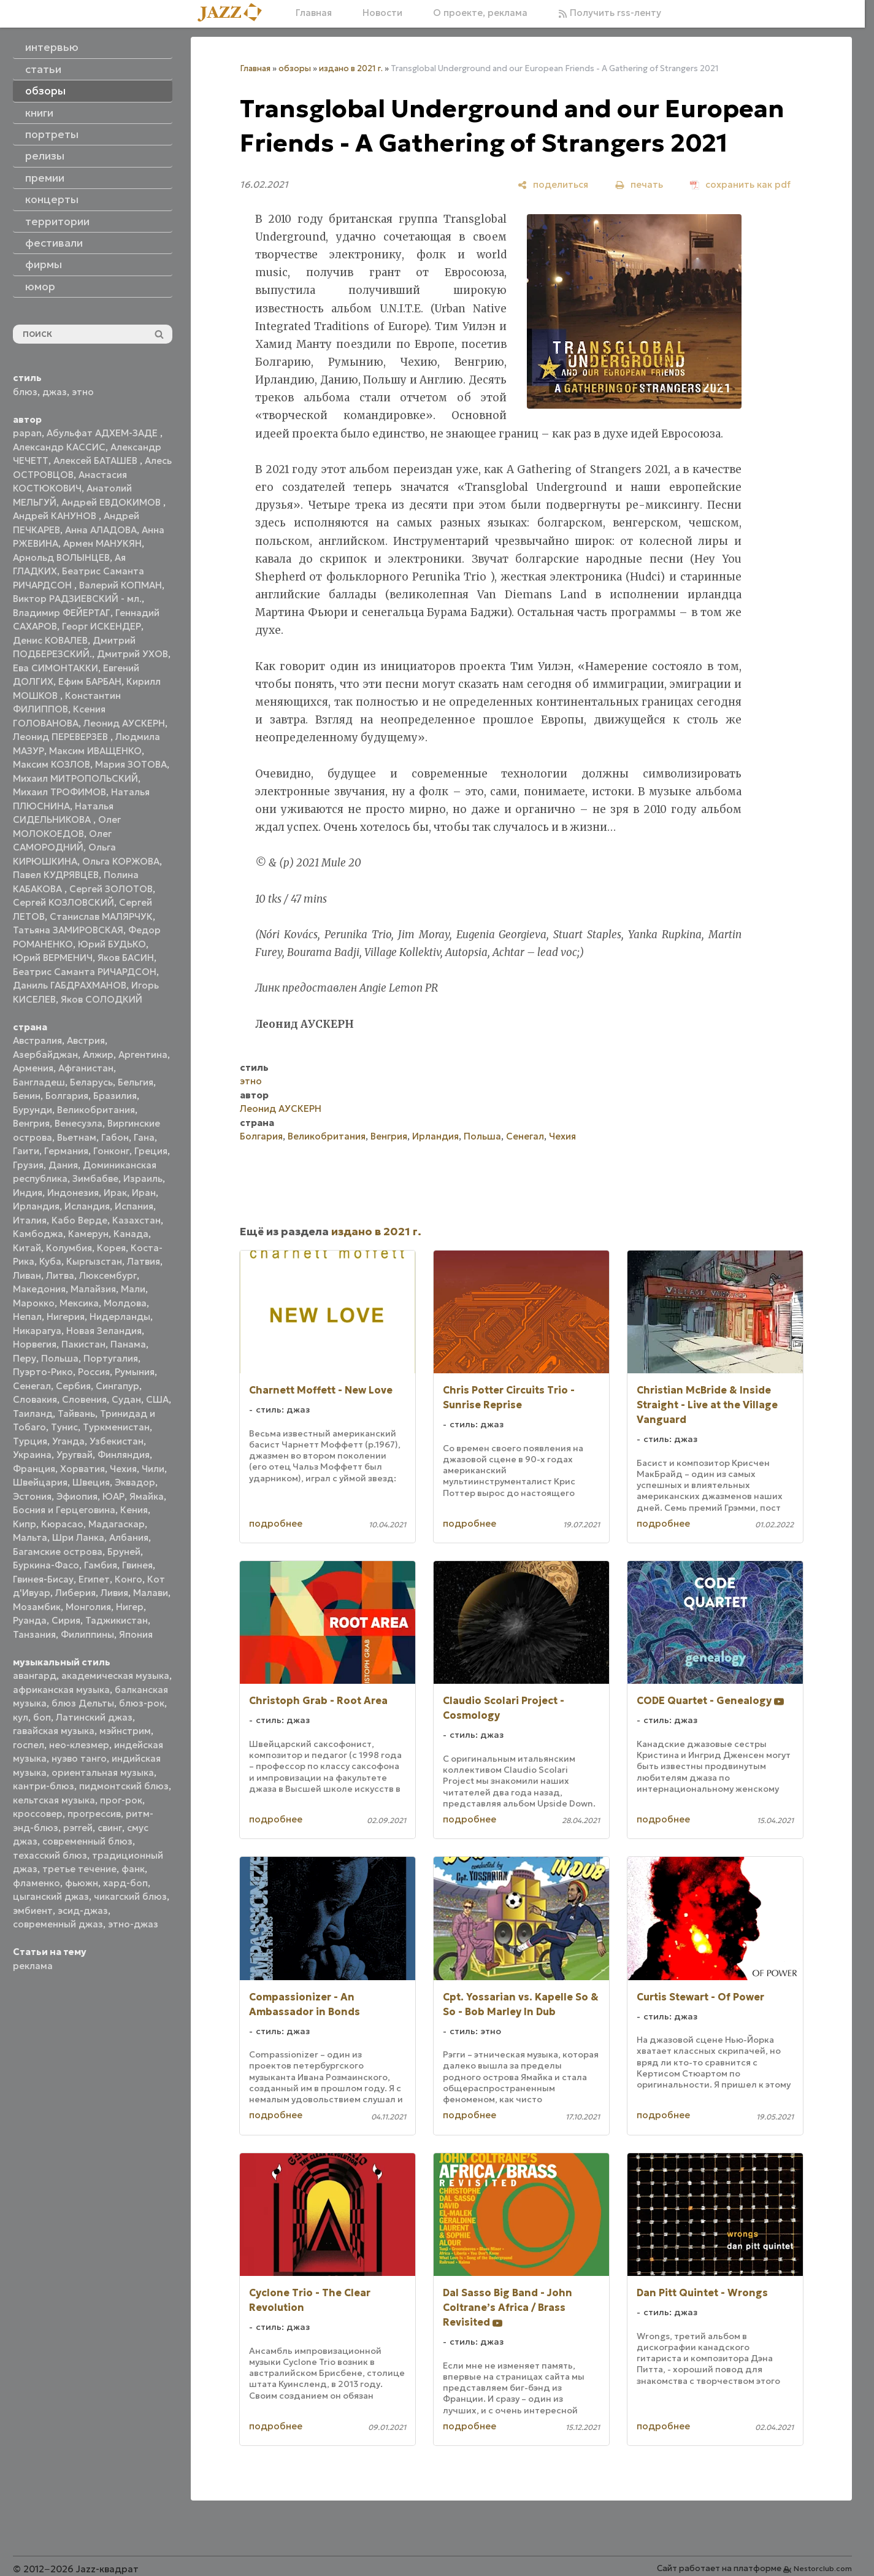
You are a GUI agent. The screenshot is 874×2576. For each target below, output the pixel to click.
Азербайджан (45, 1054)
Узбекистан (117, 1441)
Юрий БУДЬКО (112, 944)
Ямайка (146, 1496)
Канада (130, 1234)
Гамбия (100, 1565)
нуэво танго (79, 1758)
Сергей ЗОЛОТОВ (111, 889)
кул (20, 1717)
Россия (94, 1372)
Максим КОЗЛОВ (51, 764)
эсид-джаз (83, 1910)
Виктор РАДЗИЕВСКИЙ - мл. (77, 598)
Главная (314, 12)
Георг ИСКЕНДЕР (101, 626)
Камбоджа (38, 1234)
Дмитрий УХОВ (132, 654)
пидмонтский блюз (124, 1786)
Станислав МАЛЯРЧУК (101, 916)
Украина (32, 1454)
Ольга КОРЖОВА (120, 861)
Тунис (64, 1427)
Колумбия (69, 1248)
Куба (50, 1261)
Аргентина (142, 1054)
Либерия (75, 1592)
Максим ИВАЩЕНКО (95, 751)
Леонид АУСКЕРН (124, 723)
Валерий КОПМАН (120, 585)
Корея (111, 1248)
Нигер (130, 1607)
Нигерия (66, 1316)
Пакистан (83, 1344)
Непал (27, 1316)
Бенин (26, 1095)
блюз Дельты (83, 1703)
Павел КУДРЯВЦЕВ (56, 875)
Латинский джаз (94, 1717)
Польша (60, 1358)
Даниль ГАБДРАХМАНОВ (69, 985)
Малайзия (93, 1289)
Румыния (135, 1372)
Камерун (88, 1234)
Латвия (143, 1261)
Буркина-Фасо (46, 1565)
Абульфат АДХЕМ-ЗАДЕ (103, 433)
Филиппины (87, 1634)
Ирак (115, 1192)
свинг (110, 1828)
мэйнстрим (125, 1731)
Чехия (123, 1469)
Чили (153, 1469)
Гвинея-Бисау (43, 1579)
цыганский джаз (51, 1896)
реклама (33, 1966)
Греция (150, 1151)
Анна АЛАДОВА (101, 530)
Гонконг (111, 1151)
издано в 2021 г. (351, 68)
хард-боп (125, 1883)
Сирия (66, 1620)
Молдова (125, 1303)
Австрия (86, 1040)
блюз (25, 392)
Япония (136, 1634)
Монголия (88, 1607)
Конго (128, 1579)
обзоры (294, 68)
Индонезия (73, 1192)
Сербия (73, 1386)
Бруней (123, 1551)
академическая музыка (115, 1675)
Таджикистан (116, 1620)
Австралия (37, 1040)
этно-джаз (133, 1924)
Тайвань (76, 1413)
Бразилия (115, 1095)
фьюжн (81, 1883)
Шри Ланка (78, 1537)
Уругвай (74, 1454)
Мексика (79, 1303)
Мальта (30, 1537)
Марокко (34, 1303)
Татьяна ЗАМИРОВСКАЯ (68, 930)
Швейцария (40, 1482)
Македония (39, 1289)
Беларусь (91, 1082)
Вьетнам (76, 1137)
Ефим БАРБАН (89, 681)
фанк (133, 1869)
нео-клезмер (79, 1745)
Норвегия (34, 1344)
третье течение (79, 1869)
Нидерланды (120, 1316)
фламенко (36, 1883)
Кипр (24, 1524)
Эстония (32, 1496)
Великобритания (96, 1110)
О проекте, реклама (480, 12)
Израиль (143, 1178)
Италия (30, 1220)
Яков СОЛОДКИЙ (101, 999)
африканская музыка (61, 1689)
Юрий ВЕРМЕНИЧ (53, 957)
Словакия (35, 1399)
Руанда (30, 1620)
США (157, 1399)
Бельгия (135, 1082)
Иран (144, 1192)
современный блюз (87, 1841)
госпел (28, 1745)
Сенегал (32, 1386)
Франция (34, 1469)
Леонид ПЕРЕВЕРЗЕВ (61, 736)
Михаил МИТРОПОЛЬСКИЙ (75, 778)
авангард (34, 1675)
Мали (133, 1289)
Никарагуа (37, 1330)
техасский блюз (50, 1855)
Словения (84, 1399)
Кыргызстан (94, 1261)
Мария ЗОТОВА (131, 764)
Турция (30, 1441)
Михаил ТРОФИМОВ (59, 792)
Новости (382, 12)
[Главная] (234, 13)
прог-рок (121, 1800)
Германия (66, 1151)
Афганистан (85, 1068)
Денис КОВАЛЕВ (50, 640)
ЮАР (113, 1496)
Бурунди (32, 1110)
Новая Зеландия (104, 1330)
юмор (40, 286)
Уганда (68, 1441)
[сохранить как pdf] (740, 184)
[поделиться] (552, 184)
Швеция (91, 1482)
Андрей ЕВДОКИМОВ (112, 502)
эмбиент (33, 1910)
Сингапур (117, 1386)
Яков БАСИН (126, 957)
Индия (27, 1192)
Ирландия (36, 1206)
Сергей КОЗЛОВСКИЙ (63, 902)
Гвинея (137, 1565)
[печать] (639, 184)
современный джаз (58, 1924)
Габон (115, 1137)
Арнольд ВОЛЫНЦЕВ (61, 557)
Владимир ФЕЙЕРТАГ (61, 613)
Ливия (114, 1592)
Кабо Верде (79, 1220)
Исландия (87, 1206)
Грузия (28, 1165)
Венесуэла (78, 1123)
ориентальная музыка (103, 1772)
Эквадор (135, 1482)
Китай (27, 1248)
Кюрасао (62, 1524)
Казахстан (136, 1220)
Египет (94, 1579)
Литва (60, 1275)
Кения (134, 1510)
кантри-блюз (43, 1786)
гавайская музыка (53, 1731)
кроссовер (38, 1813)
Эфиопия (77, 1496)
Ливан (27, 1275)
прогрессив (94, 1813)
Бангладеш (39, 1082)
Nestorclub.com (823, 2568)
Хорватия (82, 1469)
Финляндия (124, 1454)
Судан (126, 1399)
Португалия (110, 1358)
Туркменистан (116, 1427)
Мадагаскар (116, 1524)
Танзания (34, 1634)
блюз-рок (141, 1703)
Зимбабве (95, 1178)
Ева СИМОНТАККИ (55, 668)
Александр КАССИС (59, 447)
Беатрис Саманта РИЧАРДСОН (84, 972)
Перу (24, 1358)
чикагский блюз (130, 1896)
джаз (54, 392)
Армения (33, 1068)
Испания (134, 1206)
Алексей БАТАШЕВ (96, 460)
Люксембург (108, 1275)
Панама (128, 1344)
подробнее (275, 1523)
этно (83, 392)
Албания (128, 1537)
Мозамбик (37, 1607)
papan (27, 433)
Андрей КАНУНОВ (56, 516)
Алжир (98, 1054)
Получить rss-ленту (609, 12)
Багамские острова (57, 1551)
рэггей (78, 1828)
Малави (150, 1592)
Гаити (26, 1151)
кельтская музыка (54, 1800)
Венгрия (31, 1123)
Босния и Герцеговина (64, 1510)
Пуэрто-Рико (43, 1372)
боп (42, 1717)
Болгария (66, 1095)
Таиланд (33, 1413)
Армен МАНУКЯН (102, 543)
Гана (144, 1137)
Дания (63, 1165)
